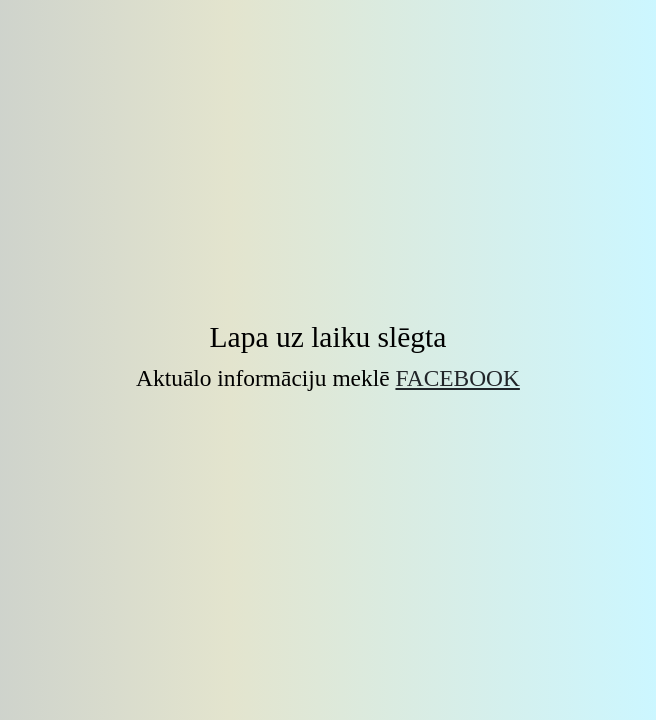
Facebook (457, 378)
